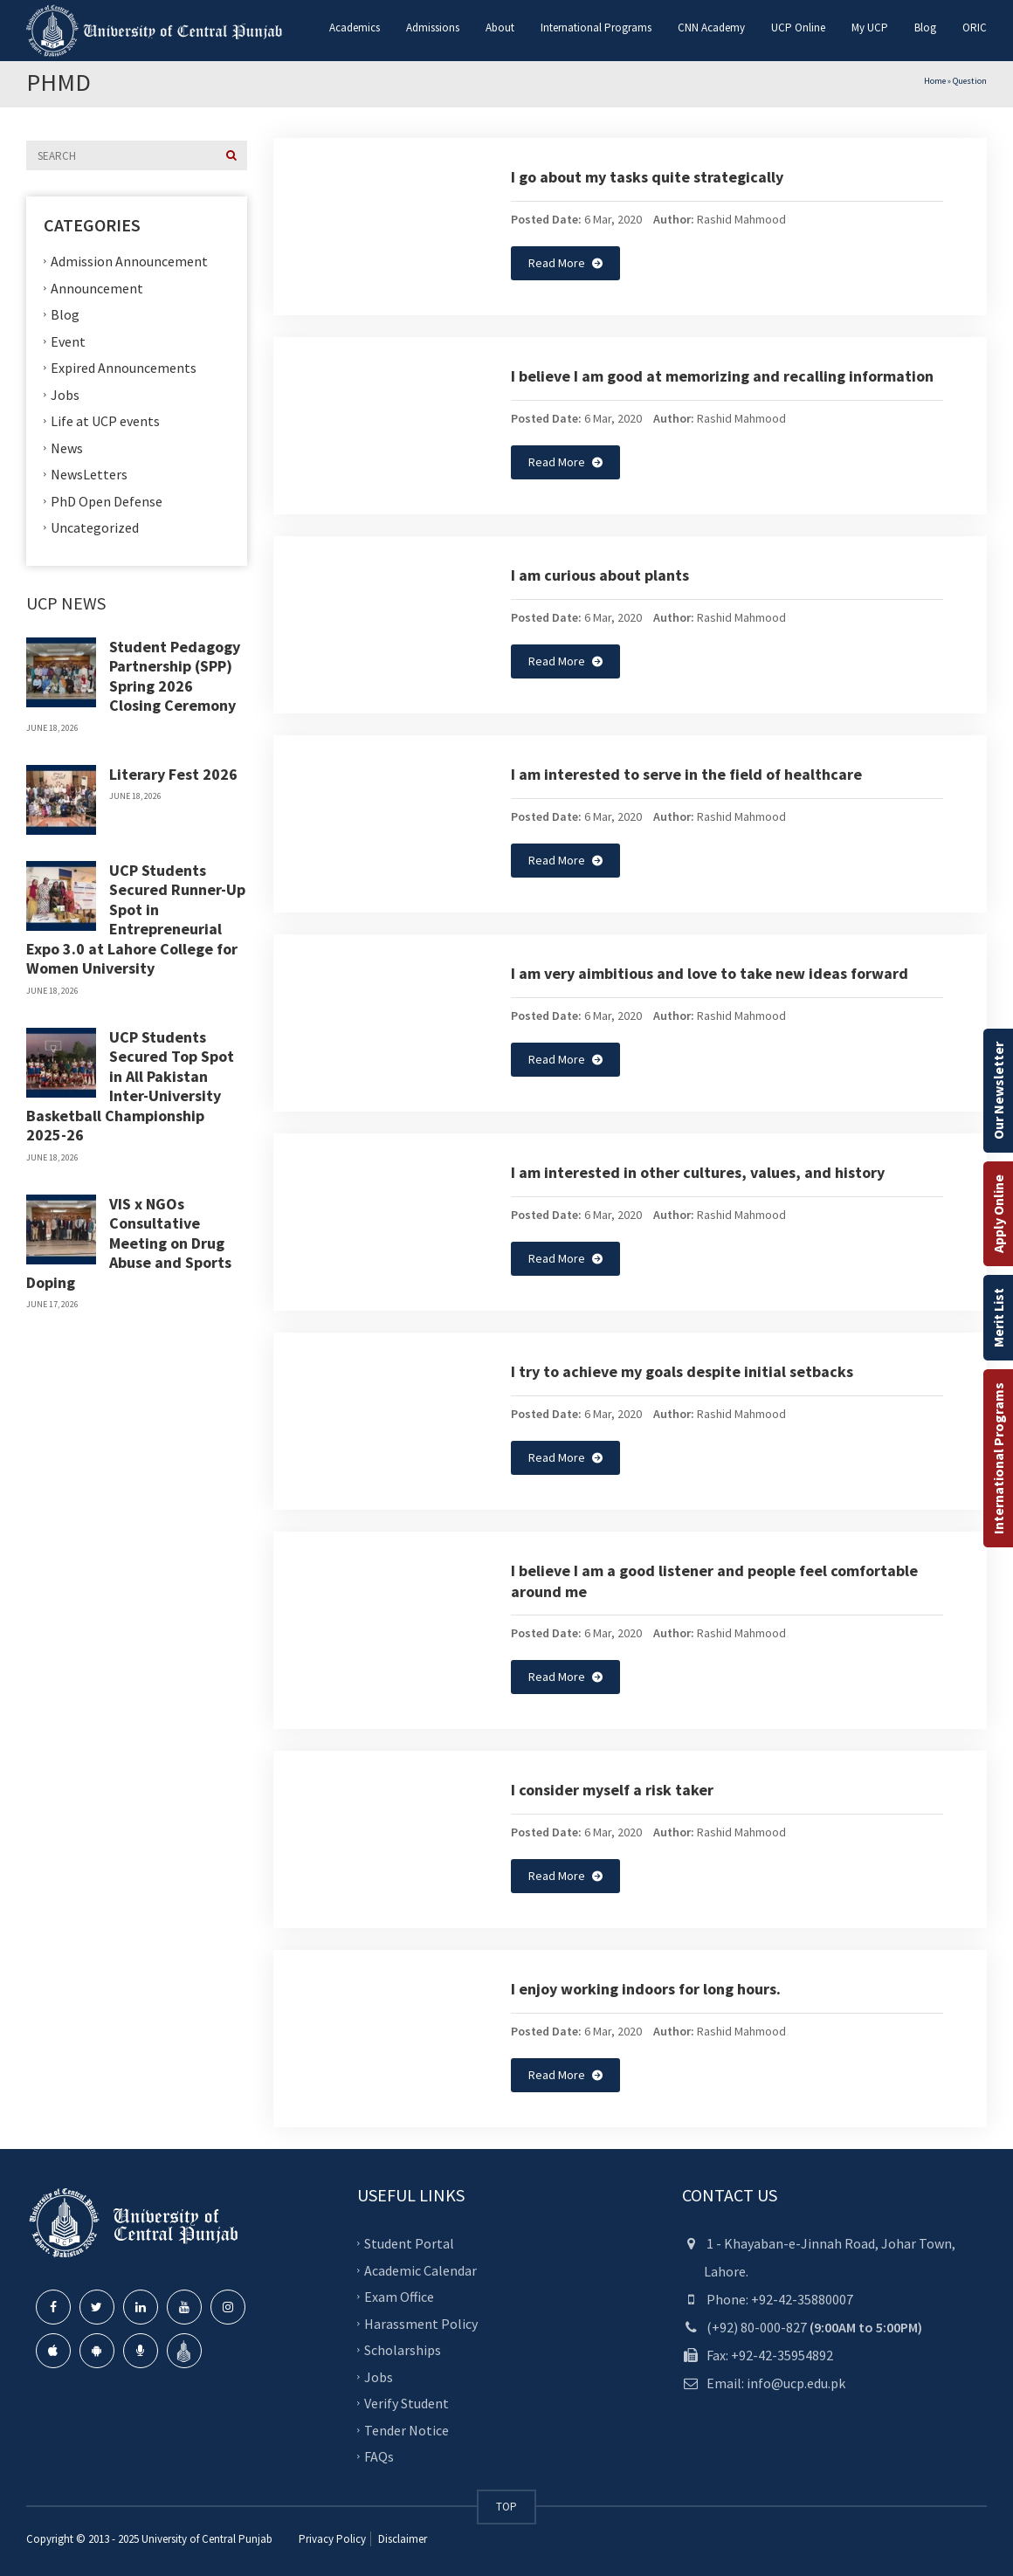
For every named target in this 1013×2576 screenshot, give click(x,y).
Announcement (97, 287)
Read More (565, 263)
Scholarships (402, 2350)
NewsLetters (89, 474)
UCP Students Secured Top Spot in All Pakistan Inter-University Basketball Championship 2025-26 (130, 1086)
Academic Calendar (420, 2270)
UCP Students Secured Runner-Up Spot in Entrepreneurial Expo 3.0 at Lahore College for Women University (135, 919)
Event (68, 340)
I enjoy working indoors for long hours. (646, 1989)
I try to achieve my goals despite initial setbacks (682, 1371)
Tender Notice (406, 2430)
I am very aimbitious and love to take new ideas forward (709, 973)
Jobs (65, 394)
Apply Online (998, 1213)
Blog (925, 27)
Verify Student (406, 2403)
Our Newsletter (998, 1091)
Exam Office (399, 2296)
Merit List (998, 1317)
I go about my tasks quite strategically (647, 177)
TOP (506, 2506)
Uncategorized (95, 527)
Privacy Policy (332, 2538)
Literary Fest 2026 (173, 774)
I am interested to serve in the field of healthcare (686, 774)
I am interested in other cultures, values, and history (698, 1172)
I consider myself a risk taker (612, 1790)
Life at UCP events (105, 421)
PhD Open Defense (106, 500)
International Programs (998, 1458)
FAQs (379, 2456)
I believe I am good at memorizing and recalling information (722, 376)
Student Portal (409, 2243)
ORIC (974, 27)
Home (935, 80)
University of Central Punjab (206, 2538)
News (67, 447)
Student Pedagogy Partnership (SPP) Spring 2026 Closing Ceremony (174, 676)
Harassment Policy (421, 2323)
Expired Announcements (123, 367)
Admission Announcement (129, 261)
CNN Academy (711, 27)
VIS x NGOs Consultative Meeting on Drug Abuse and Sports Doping (128, 1243)
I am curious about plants (600, 575)
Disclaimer (401, 2538)
